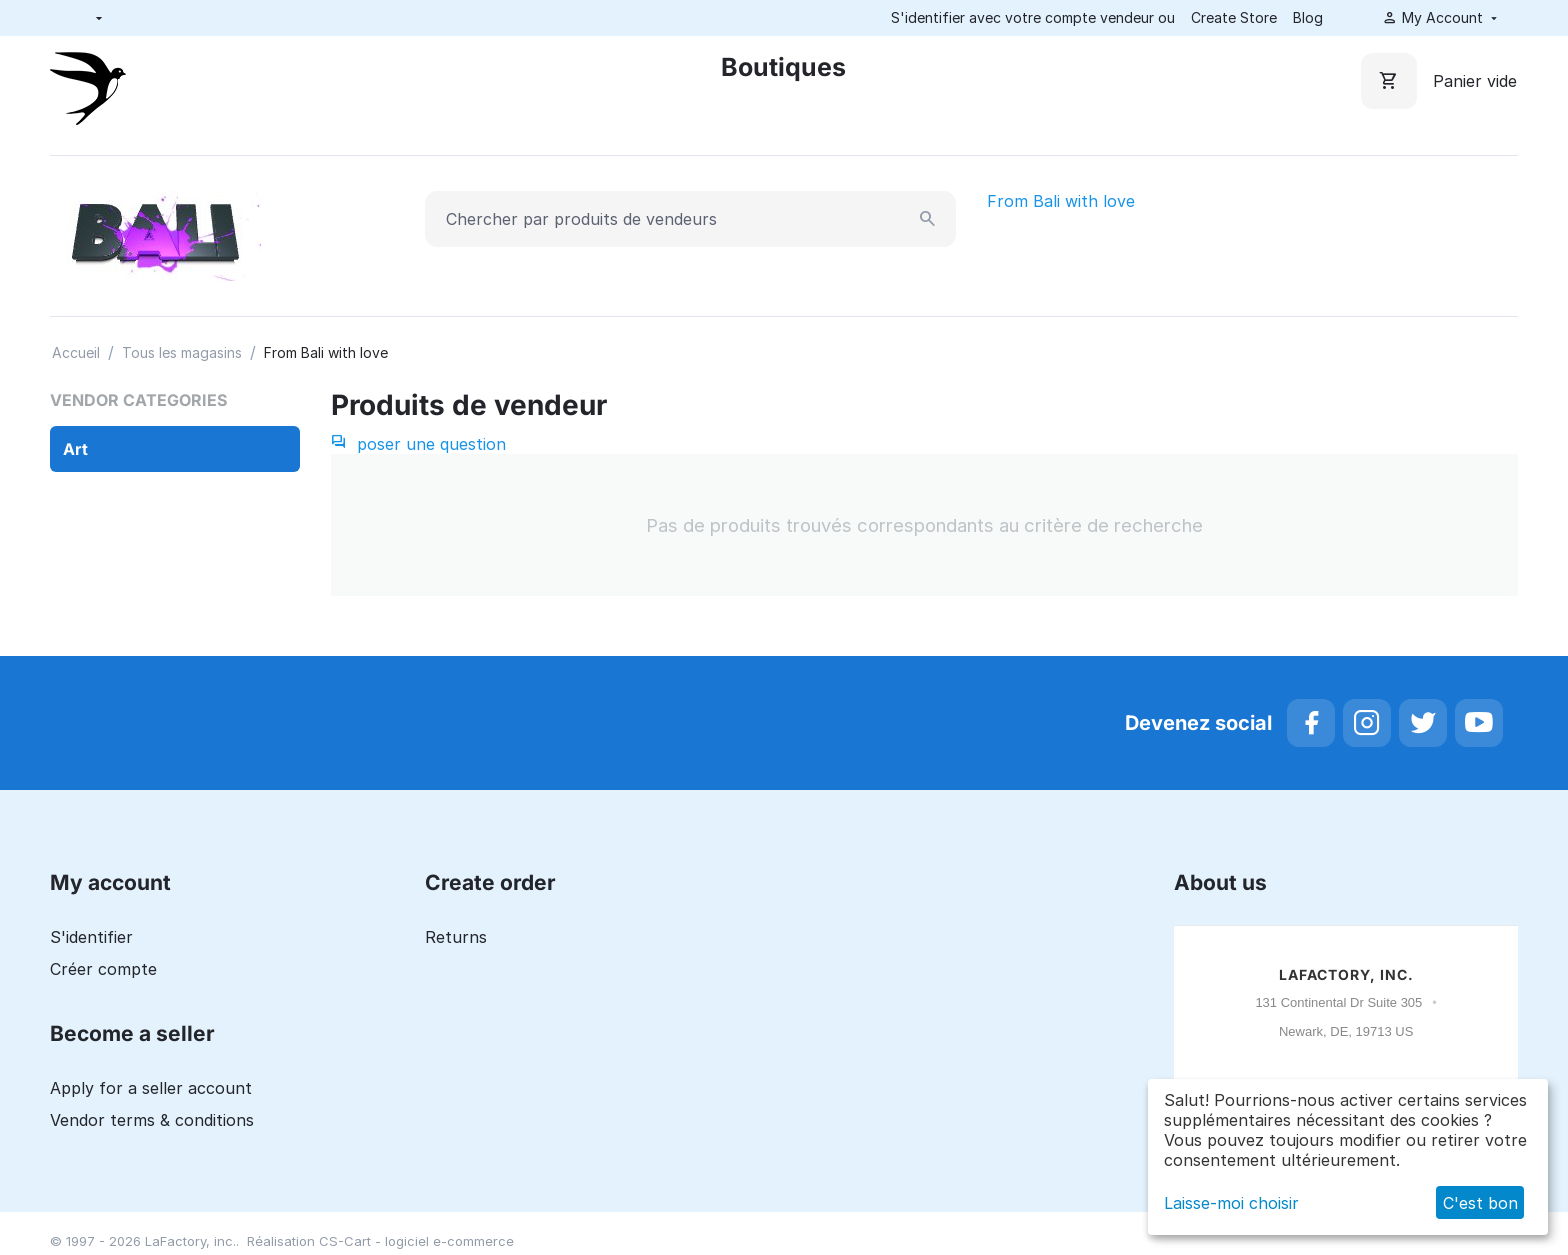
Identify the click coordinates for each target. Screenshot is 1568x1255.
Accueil (76, 352)
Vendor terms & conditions (152, 1120)
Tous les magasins (182, 352)
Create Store (1234, 17)
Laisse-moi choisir (1231, 1203)
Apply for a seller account (151, 1088)
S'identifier (91, 937)
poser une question (418, 444)
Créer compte (103, 969)
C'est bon (1480, 1203)
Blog (1308, 17)
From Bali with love (1061, 201)
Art (75, 449)
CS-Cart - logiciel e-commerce (416, 1241)
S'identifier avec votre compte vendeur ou (1033, 17)
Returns (456, 937)
